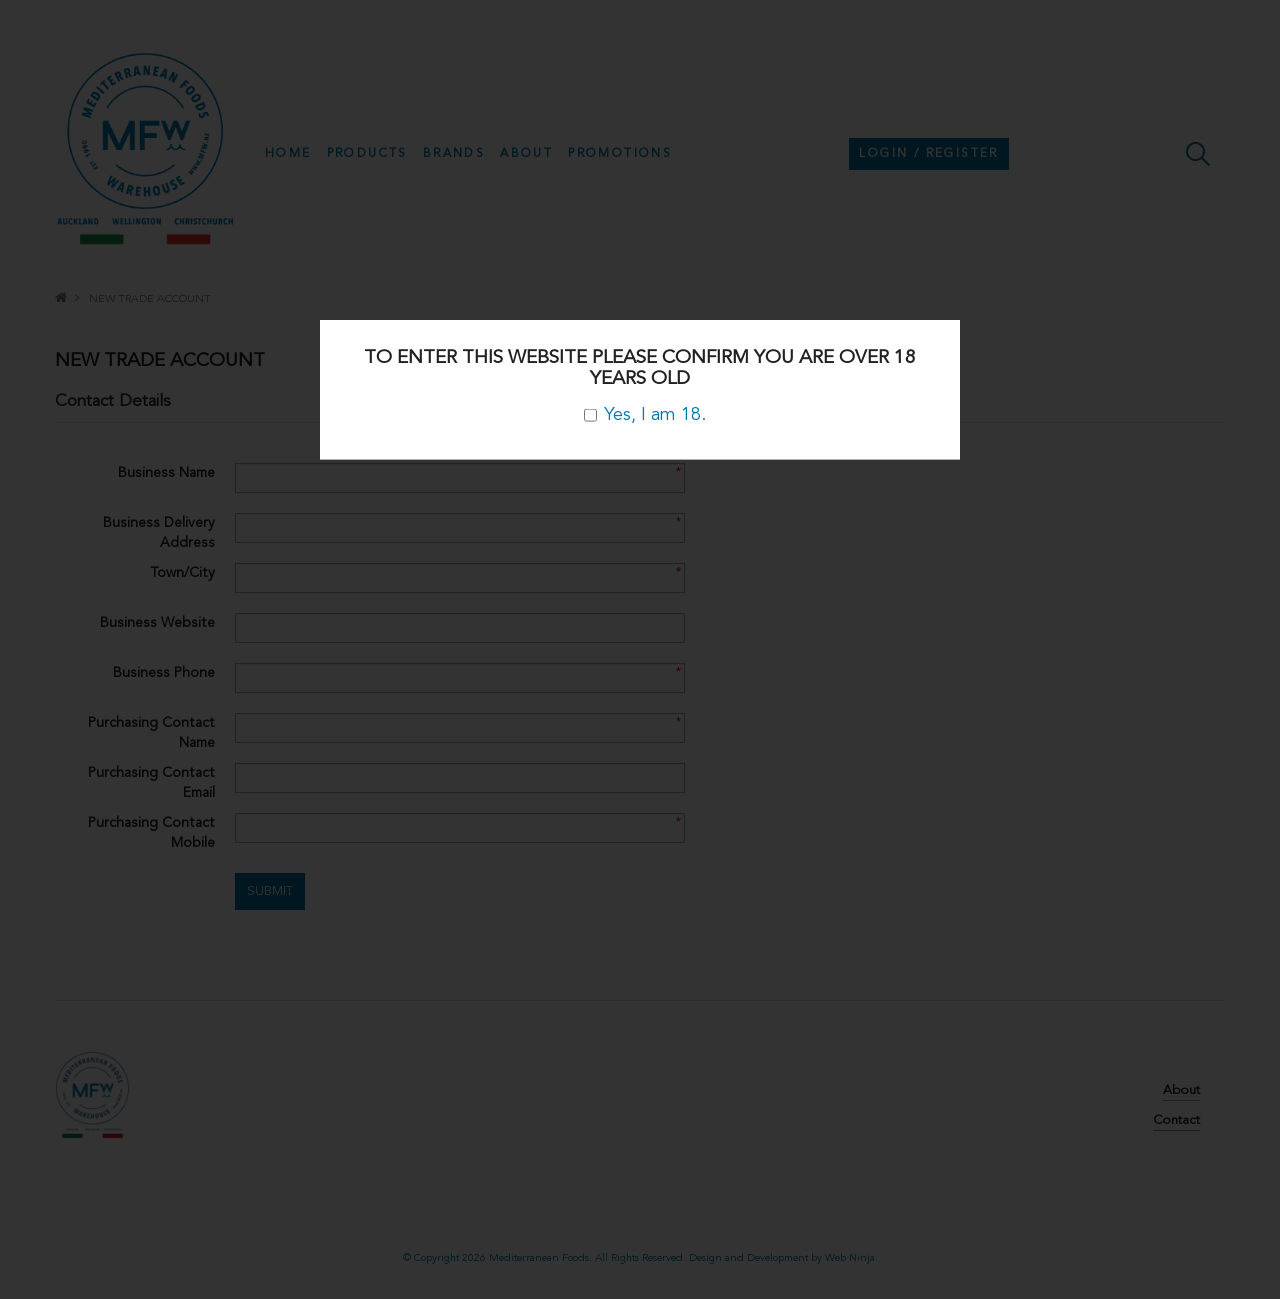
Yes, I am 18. (645, 415)
